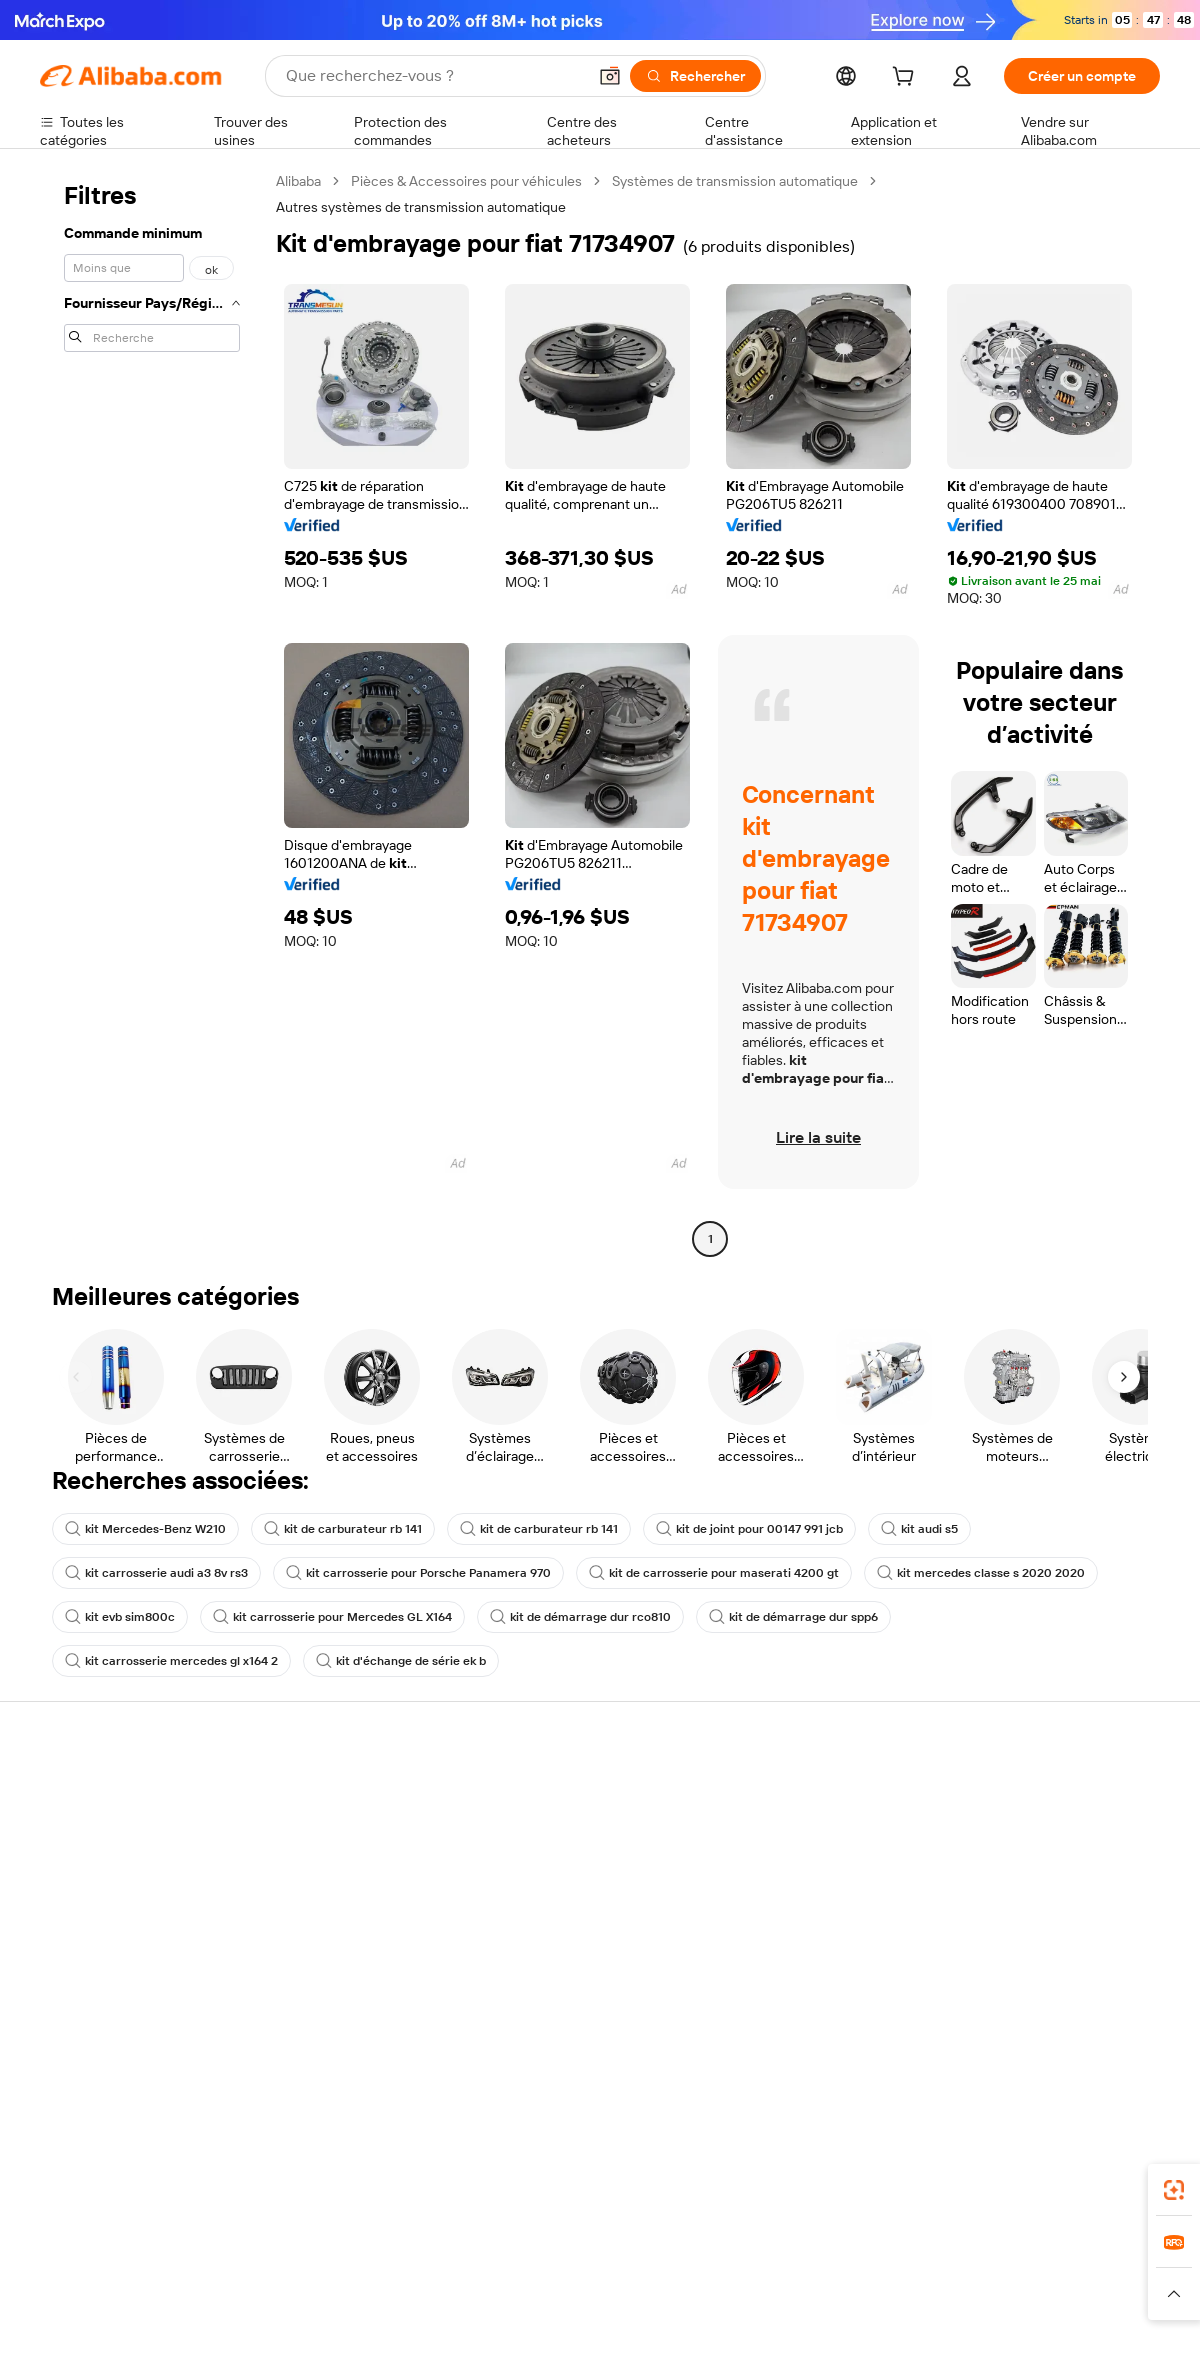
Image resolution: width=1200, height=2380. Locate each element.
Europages (917, 2255)
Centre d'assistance (102, 1793)
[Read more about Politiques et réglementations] (115, 2294)
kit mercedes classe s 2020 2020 (981, 1573)
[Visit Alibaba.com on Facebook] (969, 2009)
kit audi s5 (919, 1529)
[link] (1174, 2190)
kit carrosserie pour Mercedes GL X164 (332, 1617)
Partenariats (767, 1907)
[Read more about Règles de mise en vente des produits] (425, 2294)
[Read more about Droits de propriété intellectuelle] (635, 2294)
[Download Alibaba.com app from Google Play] (1092, 2166)
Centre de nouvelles (1023, 1891)
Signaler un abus (91, 1945)
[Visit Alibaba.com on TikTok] (1119, 2009)
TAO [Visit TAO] (783, 2255)
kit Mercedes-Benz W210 (145, 1529)
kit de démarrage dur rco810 (580, 1617)
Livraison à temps (324, 1869)
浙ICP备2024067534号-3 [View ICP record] (1084, 2342)
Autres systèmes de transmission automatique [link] (421, 207)
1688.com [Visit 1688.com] (367, 2255)
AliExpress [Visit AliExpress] (288, 2255)
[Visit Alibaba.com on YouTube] (1089, 2009)
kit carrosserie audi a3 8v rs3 (156, 1573)
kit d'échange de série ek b (401, 1661)
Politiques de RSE (1014, 1853)
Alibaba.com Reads (559, 1947)
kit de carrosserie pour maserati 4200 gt (714, 1573)
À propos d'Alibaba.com (1032, 1815)
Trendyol (840, 2255)
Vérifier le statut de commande (136, 1869)
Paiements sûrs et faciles (348, 1793)
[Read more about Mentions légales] (257, 2294)
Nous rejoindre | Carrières (1040, 1929)
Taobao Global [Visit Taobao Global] (709, 2255)
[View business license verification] (773, 2342)
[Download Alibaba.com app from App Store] (945, 2166)
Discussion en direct (104, 1831)
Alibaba (298, 181)
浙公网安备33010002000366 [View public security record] (884, 2342)
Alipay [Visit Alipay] (570, 2255)
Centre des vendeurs (796, 1831)
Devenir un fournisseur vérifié (822, 1869)
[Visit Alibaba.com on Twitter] (1029, 2009)
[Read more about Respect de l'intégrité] (1105, 2294)
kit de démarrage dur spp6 (793, 1617)
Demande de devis (558, 1815)
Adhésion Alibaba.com (569, 1853)
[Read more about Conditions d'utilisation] (967, 2294)
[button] (610, 76)
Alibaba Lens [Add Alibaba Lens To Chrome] (131, 2166)
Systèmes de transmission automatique (735, 181)
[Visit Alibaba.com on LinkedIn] (999, 2009)
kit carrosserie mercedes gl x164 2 (171, 1661)
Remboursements (96, 1907)
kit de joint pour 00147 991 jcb (749, 1529)
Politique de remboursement (359, 1831)
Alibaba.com (824, 2166)
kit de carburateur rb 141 (343, 1529)
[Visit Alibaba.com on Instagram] (1059, 2009)
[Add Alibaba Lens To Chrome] (323, 2166)
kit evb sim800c (120, 1617)
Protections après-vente (346, 1907)
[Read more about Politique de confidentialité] (814, 2294)
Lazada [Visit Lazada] (627, 2255)
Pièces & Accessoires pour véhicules (466, 181)
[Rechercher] (695, 76)
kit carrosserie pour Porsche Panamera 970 (418, 1573)
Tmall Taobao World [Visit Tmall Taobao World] (475, 2255)
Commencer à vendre (798, 1793)
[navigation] (152, 712)
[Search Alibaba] (434, 76)
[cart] (907, 79)
